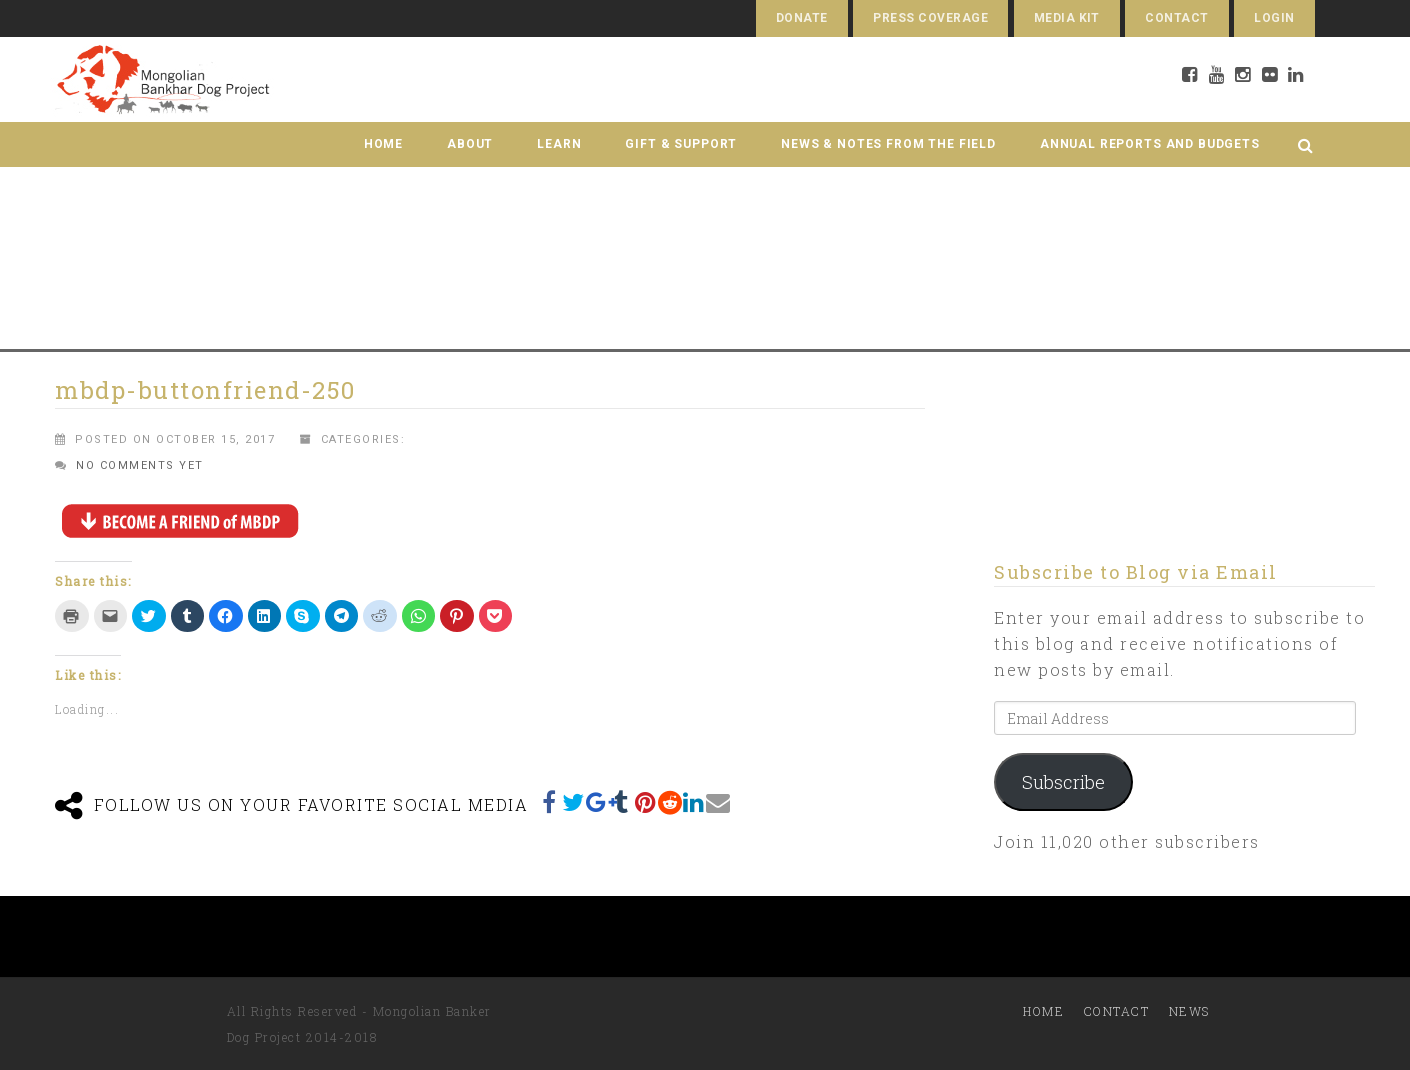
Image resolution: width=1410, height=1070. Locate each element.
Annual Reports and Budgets (1150, 144)
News (1189, 1011)
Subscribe (1063, 782)
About (470, 144)
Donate (802, 18)
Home (383, 144)
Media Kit (1067, 18)
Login (1274, 18)
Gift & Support (681, 144)
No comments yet (140, 465)
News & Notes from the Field (888, 144)
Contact (1176, 18)
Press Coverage (930, 18)
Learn (559, 144)
